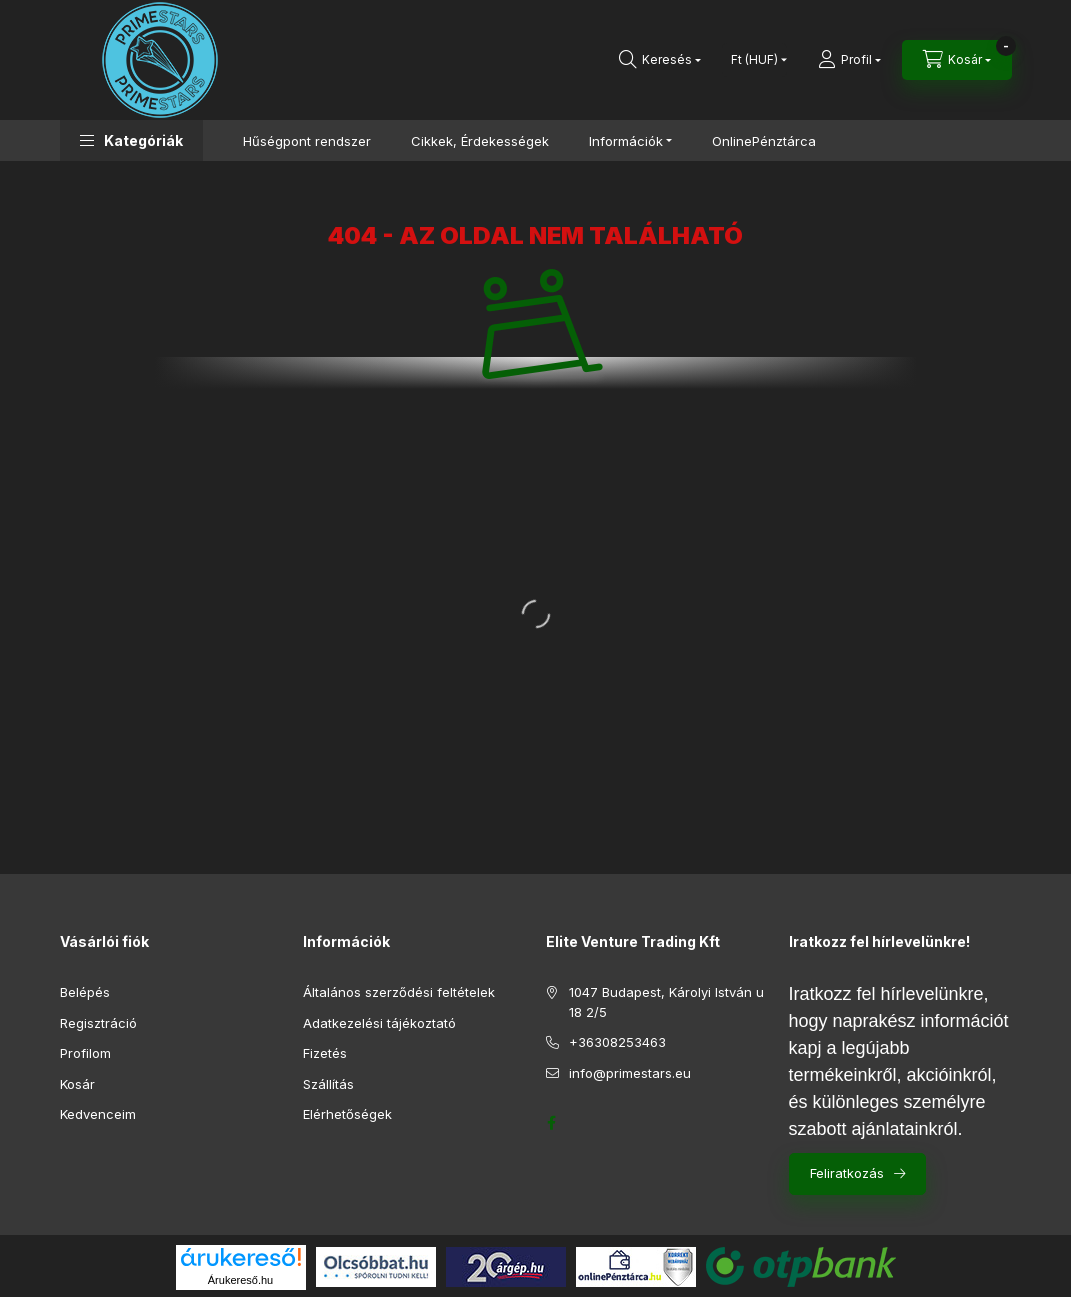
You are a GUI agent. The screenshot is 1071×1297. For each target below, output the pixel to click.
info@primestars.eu (630, 1073)
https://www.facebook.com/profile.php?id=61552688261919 (552, 1123)
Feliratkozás (847, 1173)
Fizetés (325, 1053)
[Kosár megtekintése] (957, 60)
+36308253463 (617, 1042)
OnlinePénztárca (764, 141)
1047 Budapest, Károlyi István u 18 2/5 (666, 1002)
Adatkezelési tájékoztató (379, 1023)
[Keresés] (660, 60)
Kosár (77, 1084)
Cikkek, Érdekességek (480, 141)
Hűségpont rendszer (307, 141)
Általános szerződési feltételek (399, 992)
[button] (131, 140)
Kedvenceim (98, 1114)
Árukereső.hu (240, 1280)
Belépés (85, 992)
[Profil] (849, 60)
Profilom (85, 1053)
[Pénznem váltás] (754, 60)
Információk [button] (626, 141)
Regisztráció (98, 1023)
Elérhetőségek (347, 1114)
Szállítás (328, 1084)
